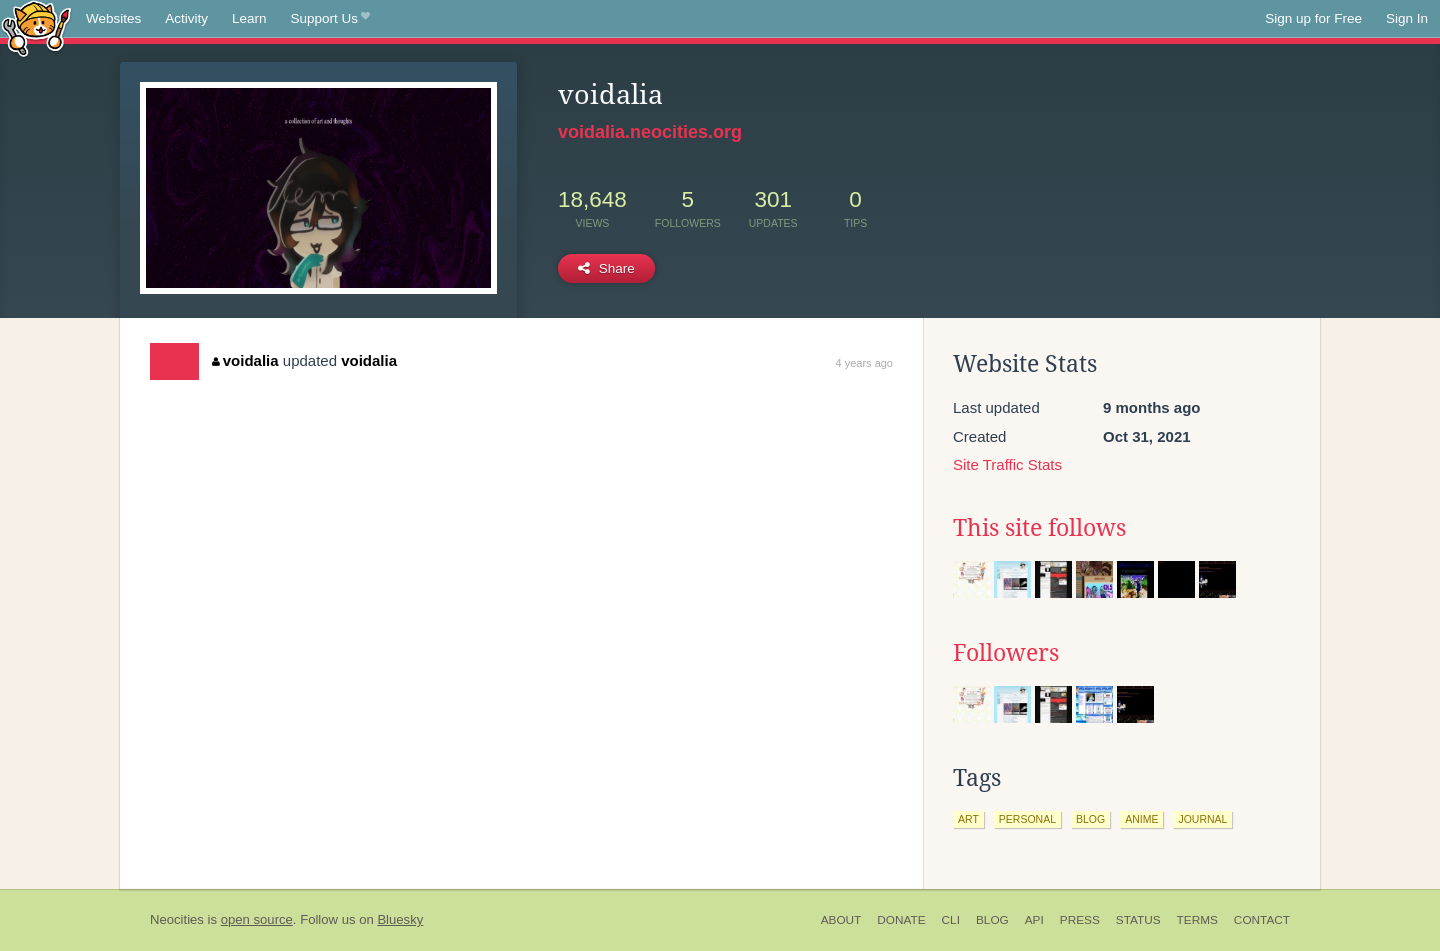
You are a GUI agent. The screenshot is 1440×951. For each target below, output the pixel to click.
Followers (1006, 653)
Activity (186, 18)
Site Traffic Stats (1007, 464)
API (1034, 920)
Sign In (1407, 18)
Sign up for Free (1313, 18)
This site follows (1039, 528)
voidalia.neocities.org (650, 132)
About (841, 920)
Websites (113, 18)
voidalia (245, 360)
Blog (992, 920)
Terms (1197, 920)
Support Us (330, 19)
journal (1202, 819)
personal (1027, 819)
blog (1090, 819)
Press (1080, 920)
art (968, 819)
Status (1138, 920)
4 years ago (864, 363)
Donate (901, 920)
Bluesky (400, 919)
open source (257, 919)
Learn (249, 18)
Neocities (177, 919)
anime (1141, 819)
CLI (951, 920)
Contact (1262, 920)
